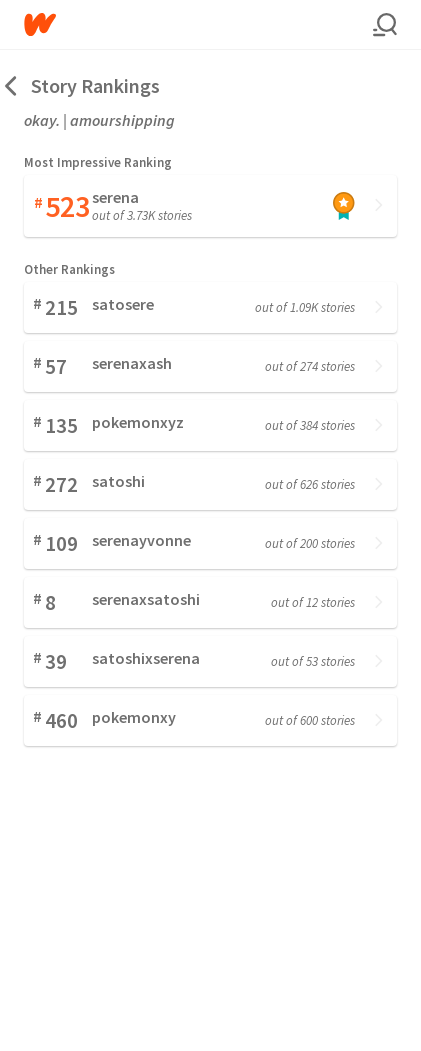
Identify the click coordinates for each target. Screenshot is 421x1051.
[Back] (12, 85)
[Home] (198, 24)
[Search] (385, 25)
